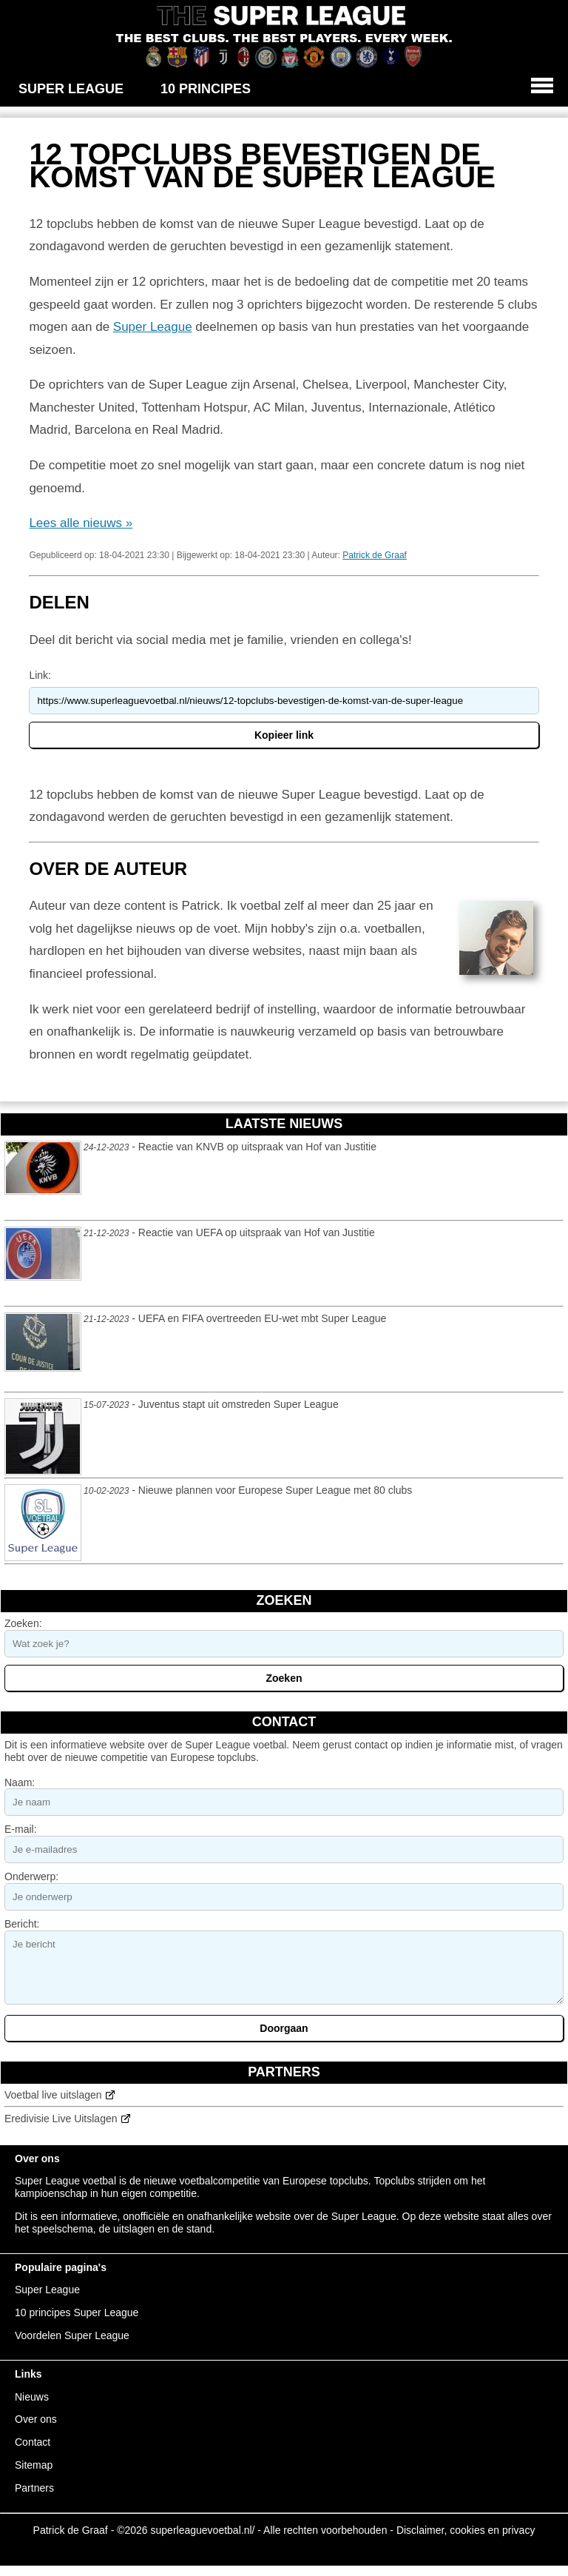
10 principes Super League (76, 2312)
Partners (34, 2488)
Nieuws (32, 2397)
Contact (32, 2442)
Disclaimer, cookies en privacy (465, 2530)
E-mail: (20, 1829)
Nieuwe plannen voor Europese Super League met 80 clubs (275, 1490)
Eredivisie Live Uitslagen (61, 2118)
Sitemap (34, 2465)
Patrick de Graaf (374, 555)
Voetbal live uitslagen (53, 2095)
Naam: (19, 1782)
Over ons (36, 2419)
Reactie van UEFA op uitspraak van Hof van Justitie (256, 1232)
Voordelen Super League (72, 2335)
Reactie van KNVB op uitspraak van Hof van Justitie (257, 1147)
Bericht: (21, 1924)
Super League (152, 327)
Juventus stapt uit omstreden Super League (238, 1404)
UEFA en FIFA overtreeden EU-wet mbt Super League (262, 1318)
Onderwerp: (31, 1876)
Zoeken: (23, 1623)
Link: (40, 675)
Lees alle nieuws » (80, 523)
